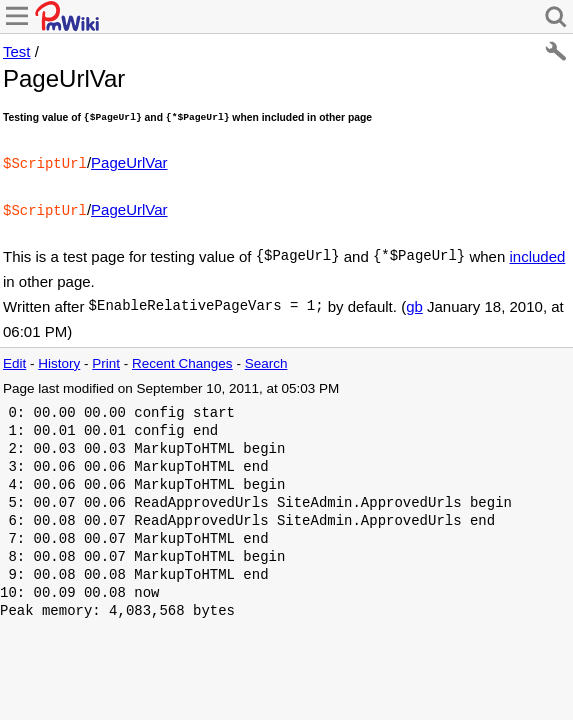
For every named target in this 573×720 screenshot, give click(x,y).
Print (106, 359)
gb (414, 302)
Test (17, 51)
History (59, 359)
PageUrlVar (129, 162)
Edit (14, 359)
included (537, 252)
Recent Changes (182, 359)
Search (266, 359)
